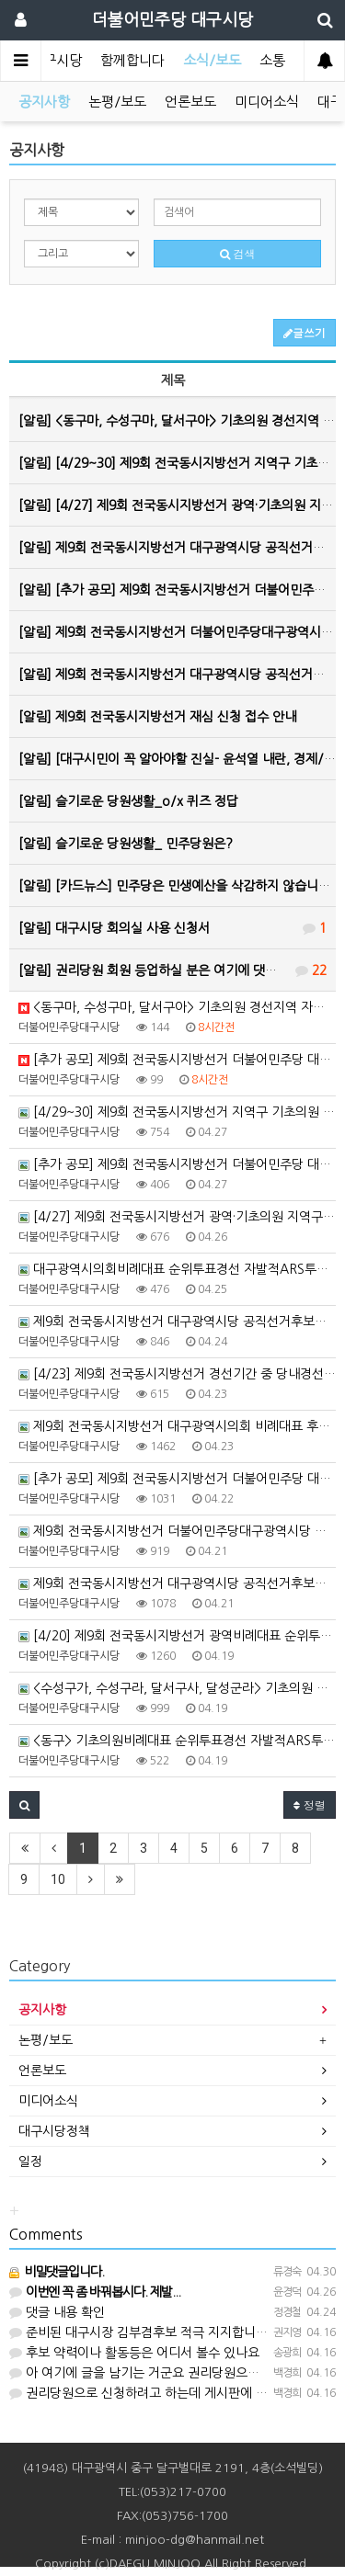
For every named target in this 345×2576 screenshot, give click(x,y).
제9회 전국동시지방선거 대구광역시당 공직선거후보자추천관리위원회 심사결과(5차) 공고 (177, 1583)
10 (58, 1879)
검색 (238, 253)
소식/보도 (212, 60)
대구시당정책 (54, 2131)
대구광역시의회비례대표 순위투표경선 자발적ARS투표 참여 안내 (177, 1269)
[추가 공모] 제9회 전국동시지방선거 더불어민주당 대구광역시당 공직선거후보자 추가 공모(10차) (177, 1059)
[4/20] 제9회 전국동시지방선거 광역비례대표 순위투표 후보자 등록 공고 (177, 1635)
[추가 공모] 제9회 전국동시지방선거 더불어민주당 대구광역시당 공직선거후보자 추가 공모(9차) (177, 1164)
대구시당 (56, 60)
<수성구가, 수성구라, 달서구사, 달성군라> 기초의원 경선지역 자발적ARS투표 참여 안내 (177, 1688)
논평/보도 (117, 101)
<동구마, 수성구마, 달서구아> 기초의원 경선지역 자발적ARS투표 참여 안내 (177, 1007)
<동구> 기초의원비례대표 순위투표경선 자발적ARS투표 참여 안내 (177, 1740)
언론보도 (190, 101)
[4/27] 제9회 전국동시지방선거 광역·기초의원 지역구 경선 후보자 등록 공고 (177, 1216)
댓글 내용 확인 (57, 2312)
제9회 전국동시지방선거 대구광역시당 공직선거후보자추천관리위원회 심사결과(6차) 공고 (177, 1321)
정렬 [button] (309, 1804)
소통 (272, 60)
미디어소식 (267, 101)
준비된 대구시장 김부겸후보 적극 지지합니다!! (144, 2332)
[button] (24, 1805)
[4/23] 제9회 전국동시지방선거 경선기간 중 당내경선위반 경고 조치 (177, 1373)
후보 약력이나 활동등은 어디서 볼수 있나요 (134, 2352)
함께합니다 (132, 60)
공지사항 (44, 101)
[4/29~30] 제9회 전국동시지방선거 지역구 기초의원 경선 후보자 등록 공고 (177, 1112)
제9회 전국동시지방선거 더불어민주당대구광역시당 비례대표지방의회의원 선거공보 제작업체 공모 (177, 1531)
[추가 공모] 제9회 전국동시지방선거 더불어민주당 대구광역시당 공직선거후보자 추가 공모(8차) (177, 1478)
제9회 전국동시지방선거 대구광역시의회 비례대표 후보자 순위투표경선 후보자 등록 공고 (177, 1426)
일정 (30, 2161)
